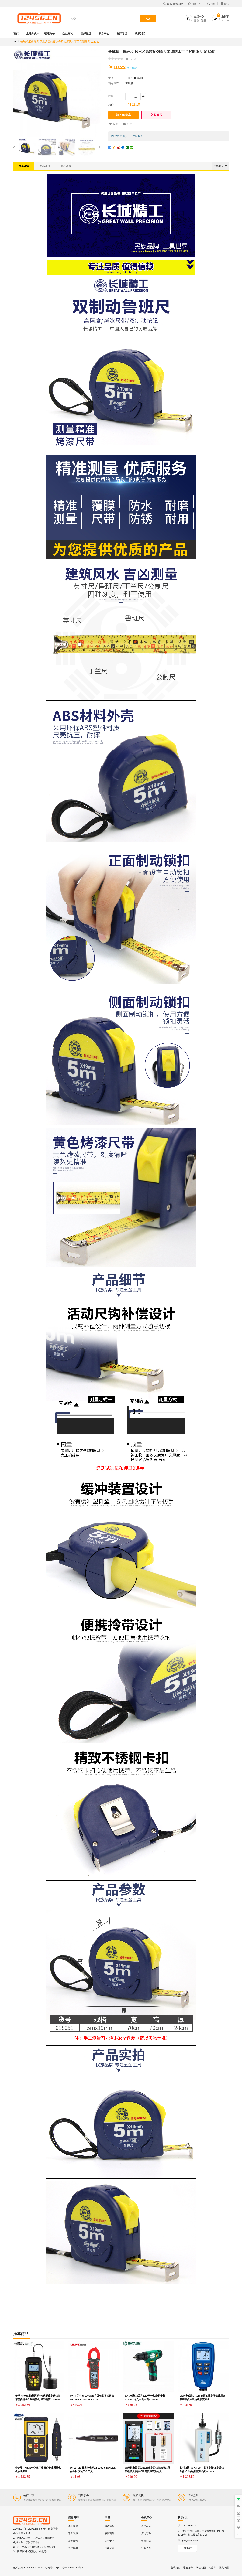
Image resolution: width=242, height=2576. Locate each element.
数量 (111, 96)
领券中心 (104, 33)
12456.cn (29, 2567)
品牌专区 (122, 33)
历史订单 (146, 2533)
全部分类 (31, 33)
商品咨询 (66, 166)
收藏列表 (146, 2540)
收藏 (113, 123)
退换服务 (188, 2567)
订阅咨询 (146, 2548)
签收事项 (73, 2548)
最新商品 (109, 2533)
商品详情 (23, 166)
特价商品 (109, 2526)
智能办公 (49, 33)
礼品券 (212, 2567)
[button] (14, 147)
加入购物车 (123, 115)
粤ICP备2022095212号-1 (69, 2567)
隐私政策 (73, 2533)
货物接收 (73, 2540)
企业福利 (67, 33)
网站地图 (201, 2567)
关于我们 (73, 2526)
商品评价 (45, 166)
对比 (127, 123)
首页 (16, 33)
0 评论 (131, 58)
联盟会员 (109, 2548)
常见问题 (224, 2567)
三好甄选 (86, 33)
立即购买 (156, 115)
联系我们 (140, 33)
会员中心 (146, 2526)
